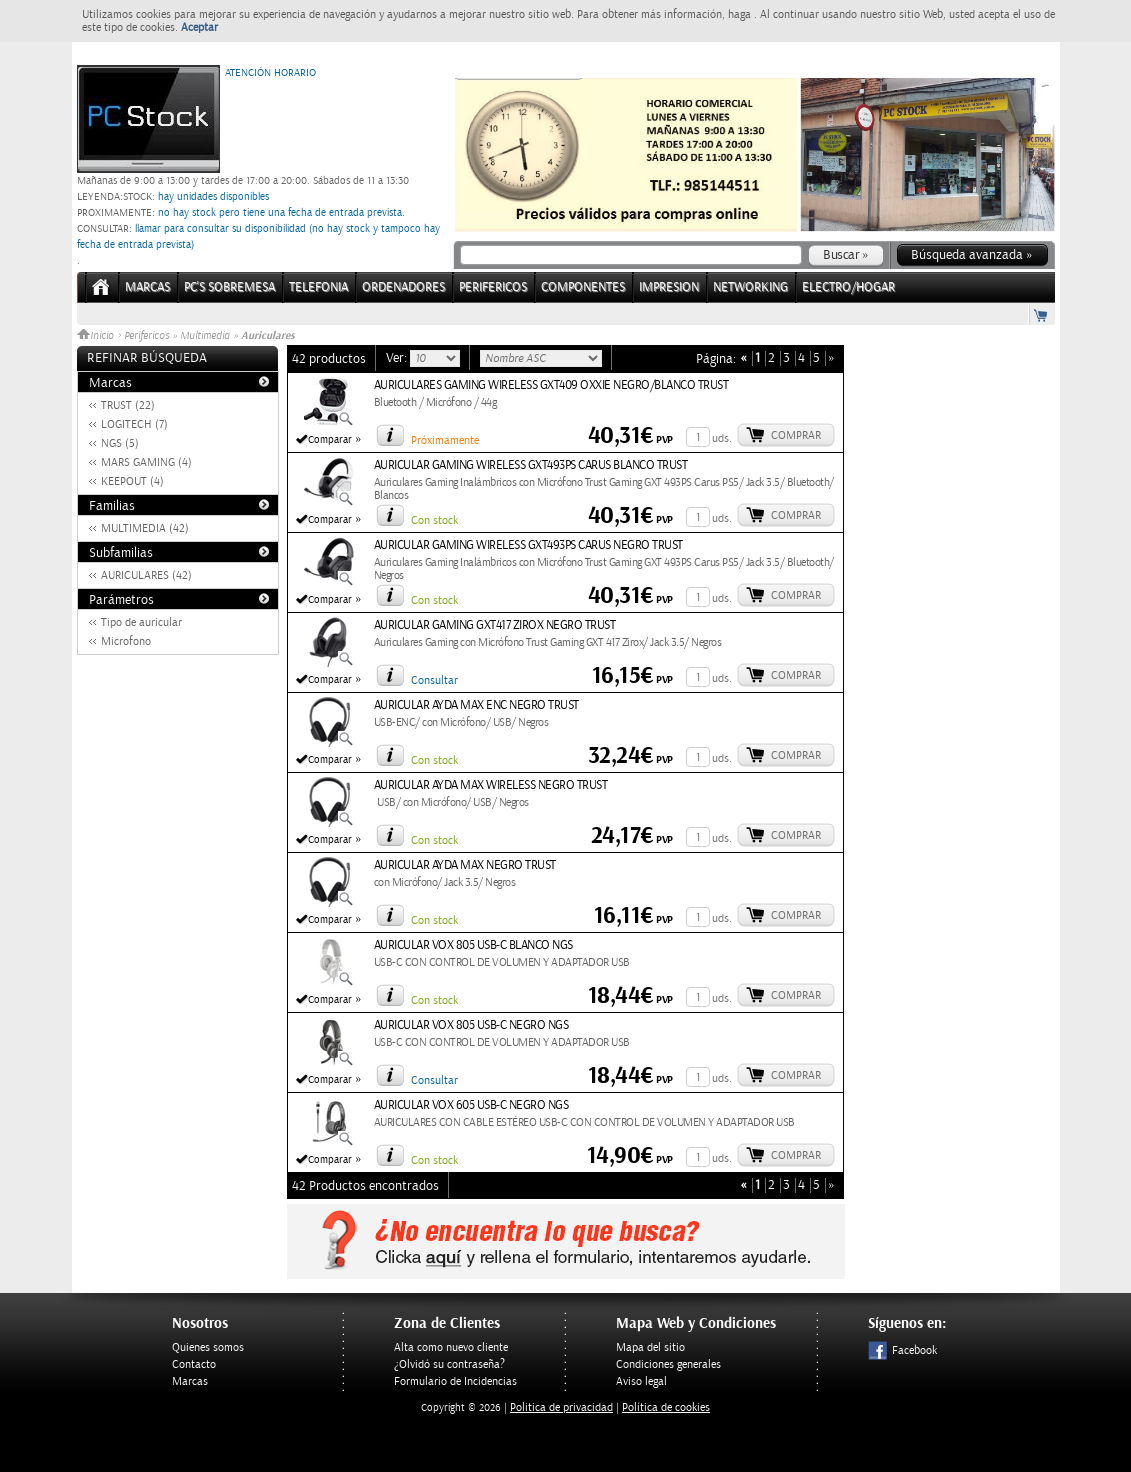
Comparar (330, 440)
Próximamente (445, 440)
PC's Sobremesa (229, 287)
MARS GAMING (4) (146, 462)
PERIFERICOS (493, 287)
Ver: (398, 358)
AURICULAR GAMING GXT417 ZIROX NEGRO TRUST (495, 625)
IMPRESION (669, 287)
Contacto (194, 1364)
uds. (722, 438)
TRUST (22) (128, 405)
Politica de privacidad (561, 1407)
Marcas (147, 287)
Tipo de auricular (141, 622)
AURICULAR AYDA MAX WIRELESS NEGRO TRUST (491, 785)
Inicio (97, 336)
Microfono (126, 641)
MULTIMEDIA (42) (145, 528)
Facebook (902, 1350)
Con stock (434, 520)
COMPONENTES (583, 287)
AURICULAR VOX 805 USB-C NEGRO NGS (471, 1025)
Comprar (796, 435)
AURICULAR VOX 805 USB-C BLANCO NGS (473, 945)
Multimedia (205, 336)
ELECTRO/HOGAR (848, 287)
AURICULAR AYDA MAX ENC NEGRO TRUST (476, 705)
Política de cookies (666, 1407)
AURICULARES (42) (146, 575)
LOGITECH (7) (134, 424)
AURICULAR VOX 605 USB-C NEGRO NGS (471, 1105)
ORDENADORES (403, 287)
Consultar (434, 680)
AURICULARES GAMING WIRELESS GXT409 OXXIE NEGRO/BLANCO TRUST (551, 385)
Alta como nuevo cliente (451, 1347)
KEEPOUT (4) (132, 481)
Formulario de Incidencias (455, 1381)
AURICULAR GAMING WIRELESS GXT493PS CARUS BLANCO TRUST (531, 465)
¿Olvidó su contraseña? (449, 1364)
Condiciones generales (668, 1364)
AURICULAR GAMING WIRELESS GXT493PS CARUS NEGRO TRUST (528, 545)
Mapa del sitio (650, 1347)
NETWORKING (750, 287)
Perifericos (146, 336)
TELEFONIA (318, 287)
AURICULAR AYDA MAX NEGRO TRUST (465, 865)
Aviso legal (641, 1381)
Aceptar (199, 27)
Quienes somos (208, 1347)
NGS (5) (120, 443)
